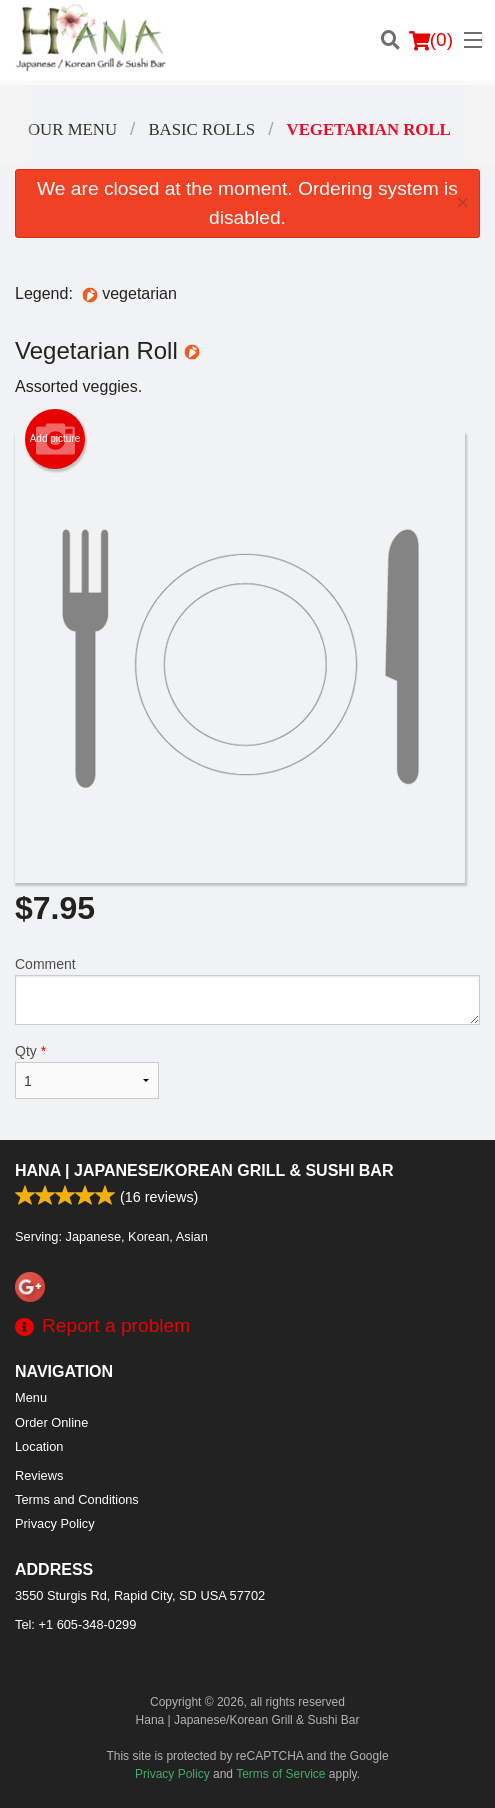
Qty (87, 1071)
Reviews (39, 1475)
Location (39, 1446)
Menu (31, 1397)
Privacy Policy (55, 1523)
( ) (431, 40)
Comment (247, 990)
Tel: (75, 1624)
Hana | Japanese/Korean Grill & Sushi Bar (204, 1170)
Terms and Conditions (77, 1499)
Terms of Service (280, 1774)
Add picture (55, 439)
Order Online (51, 1422)
